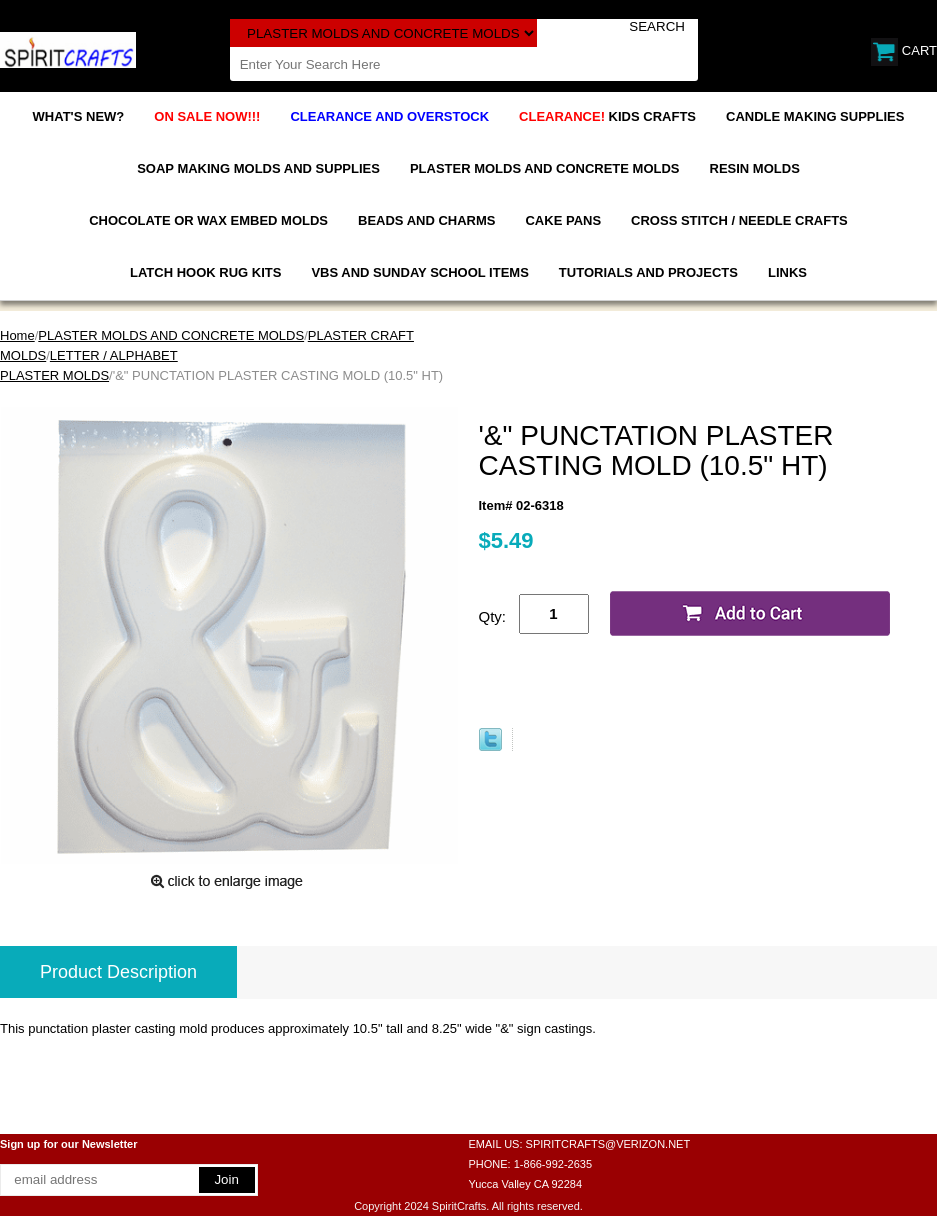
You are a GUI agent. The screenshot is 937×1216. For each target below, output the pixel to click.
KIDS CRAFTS (607, 116)
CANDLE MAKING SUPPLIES (815, 116)
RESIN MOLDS (755, 168)
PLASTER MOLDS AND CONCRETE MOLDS (545, 168)
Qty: (493, 616)
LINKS (787, 272)
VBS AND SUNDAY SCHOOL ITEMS (419, 272)
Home (17, 335)
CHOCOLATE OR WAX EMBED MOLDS (208, 220)
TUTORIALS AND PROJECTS (648, 272)
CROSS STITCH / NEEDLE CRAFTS (739, 220)
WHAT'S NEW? (79, 116)
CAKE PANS (563, 220)
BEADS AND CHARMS (426, 220)
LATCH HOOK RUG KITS (205, 272)
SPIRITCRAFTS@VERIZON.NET (608, 1144)
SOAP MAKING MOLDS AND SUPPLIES (258, 168)
